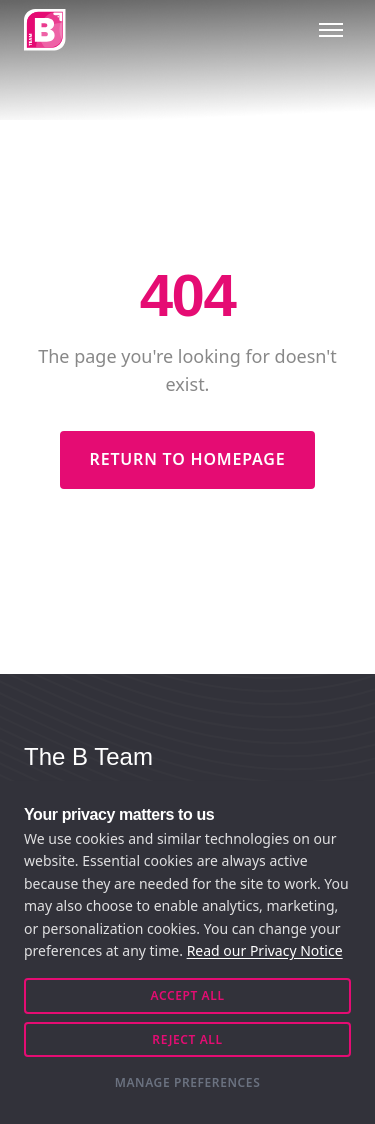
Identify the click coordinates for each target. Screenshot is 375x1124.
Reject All (187, 1039)
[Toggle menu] (331, 30)
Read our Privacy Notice (265, 950)
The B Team (88, 756)
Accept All (187, 995)
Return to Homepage (188, 459)
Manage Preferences (188, 1082)
